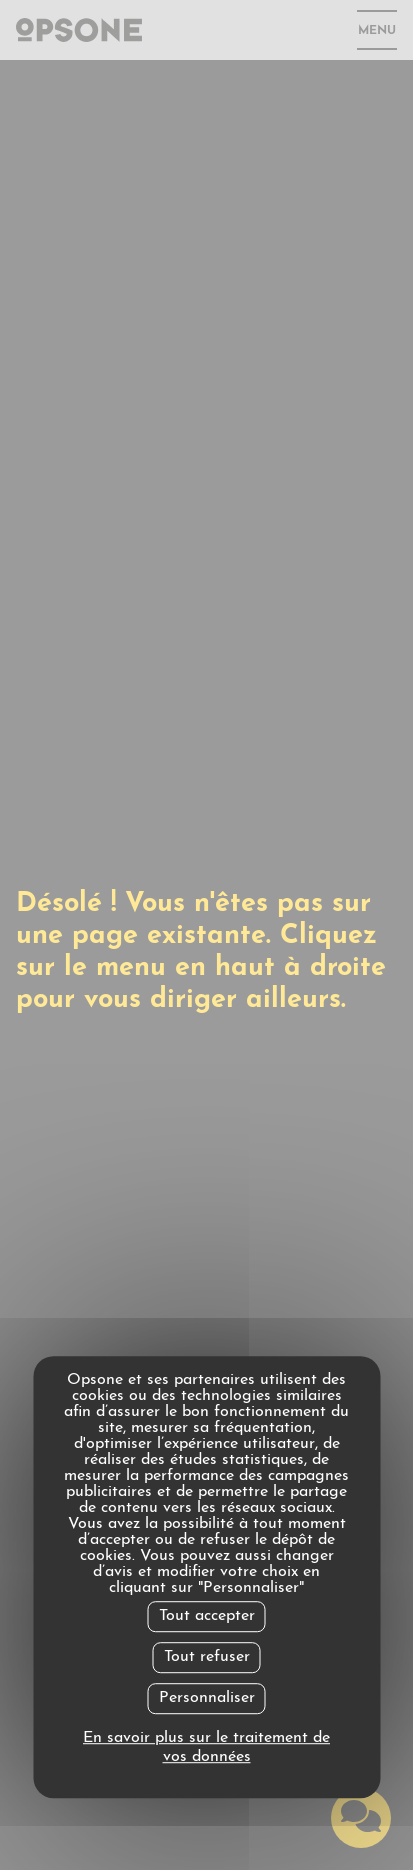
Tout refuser (207, 1657)
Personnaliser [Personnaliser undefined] (207, 1698)
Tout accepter (207, 1616)
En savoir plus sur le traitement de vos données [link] (206, 1747)
